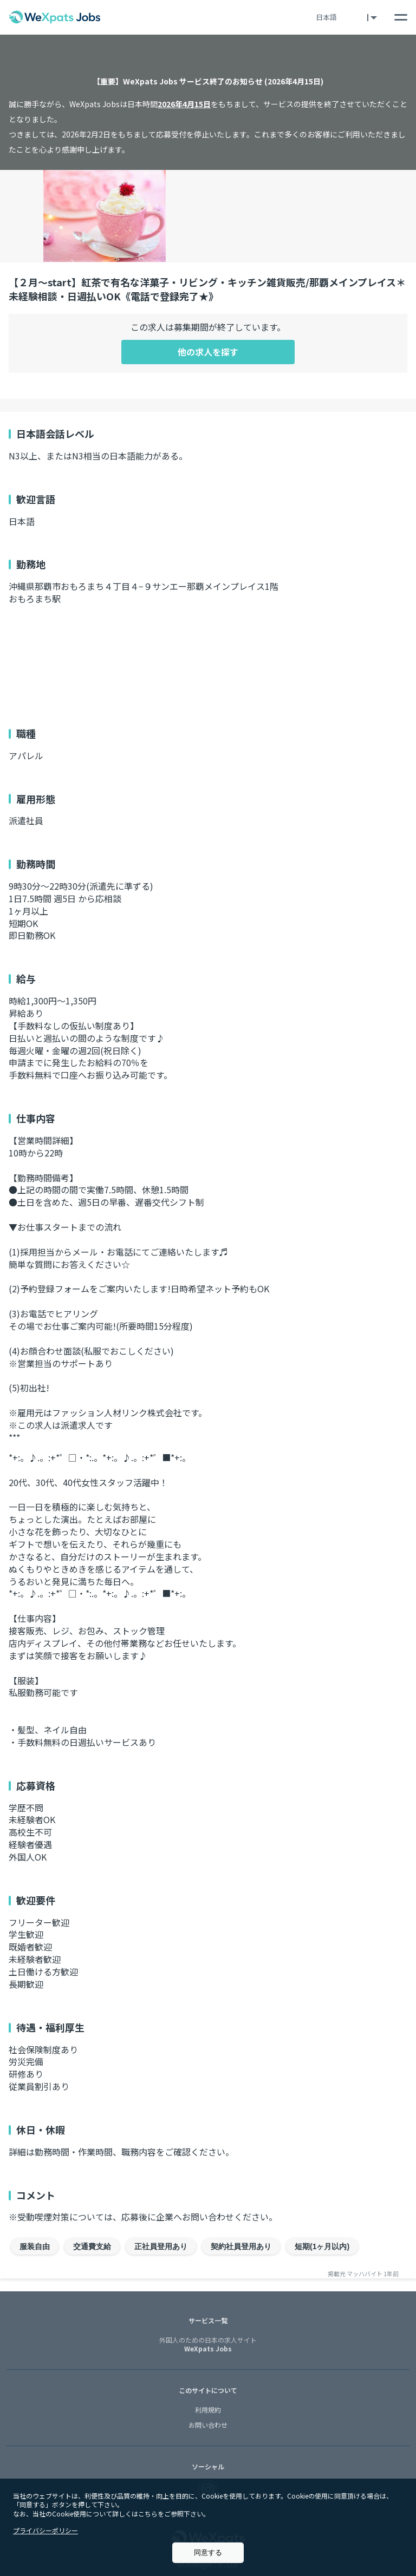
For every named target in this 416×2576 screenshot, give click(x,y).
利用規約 (208, 2409)
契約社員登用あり (241, 2246)
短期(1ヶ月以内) (322, 2246)
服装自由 (35, 2246)
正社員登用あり (160, 2246)
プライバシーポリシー (45, 2530)
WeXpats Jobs (208, 2345)
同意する (208, 2552)
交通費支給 (92, 2246)
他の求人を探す (208, 351)
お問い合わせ (207, 2424)
